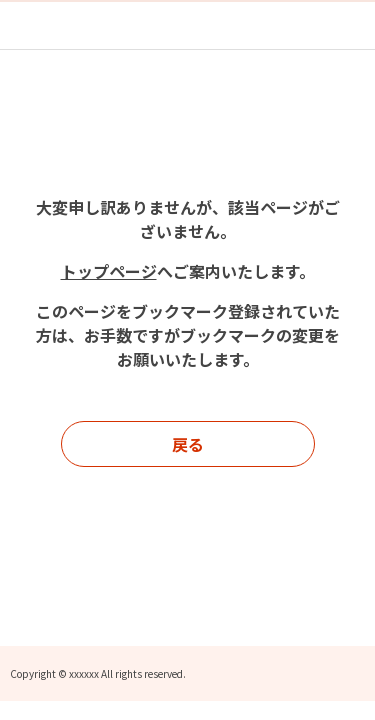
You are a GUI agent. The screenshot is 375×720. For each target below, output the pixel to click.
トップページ (109, 271)
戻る (188, 444)
